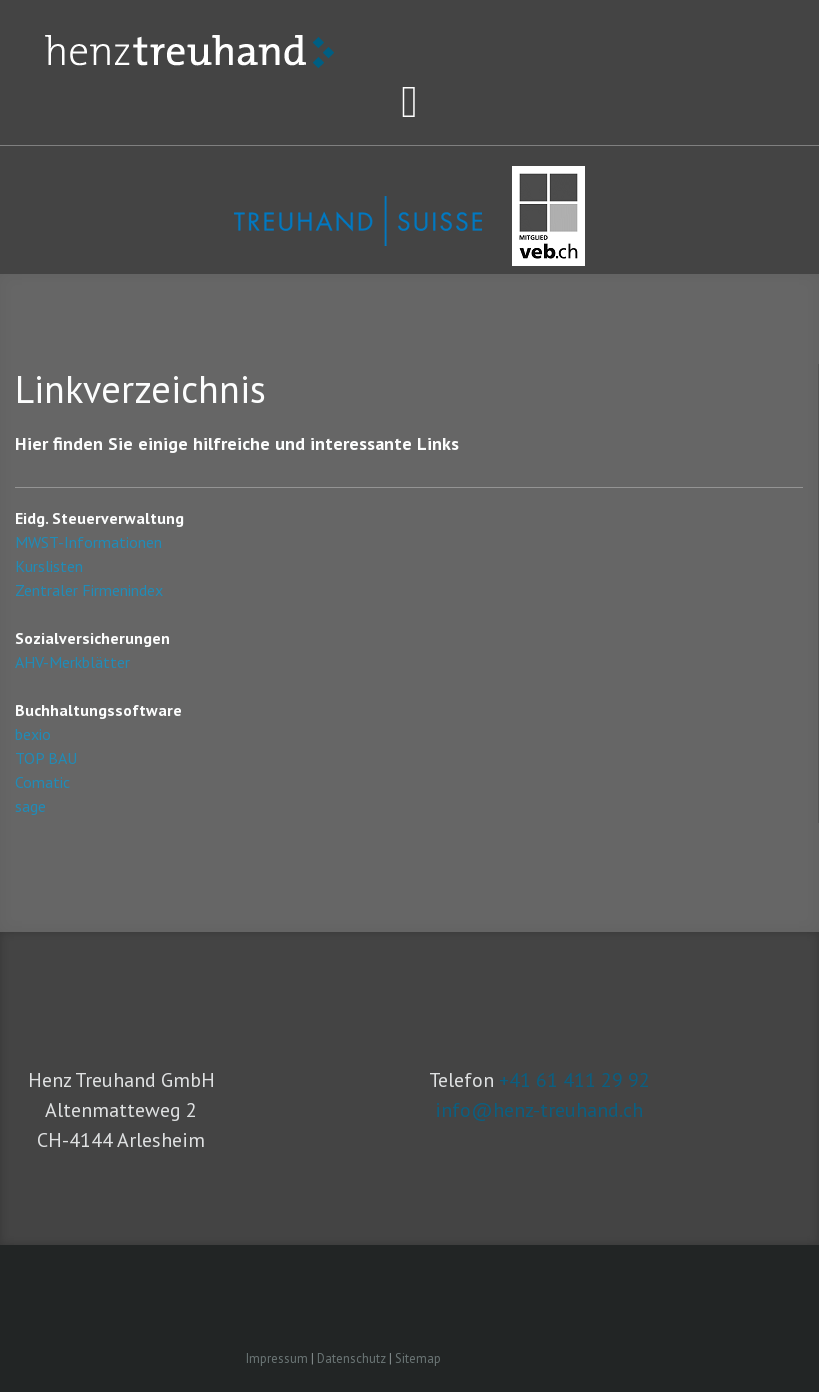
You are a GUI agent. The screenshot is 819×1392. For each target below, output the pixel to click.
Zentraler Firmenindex (89, 590)
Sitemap (418, 1358)
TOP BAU (46, 758)
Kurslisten (49, 566)
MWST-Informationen (88, 542)
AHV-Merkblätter (72, 662)
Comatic (42, 782)
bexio (33, 734)
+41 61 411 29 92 (574, 1080)
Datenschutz (351, 1358)
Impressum (277, 1358)
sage (30, 806)
